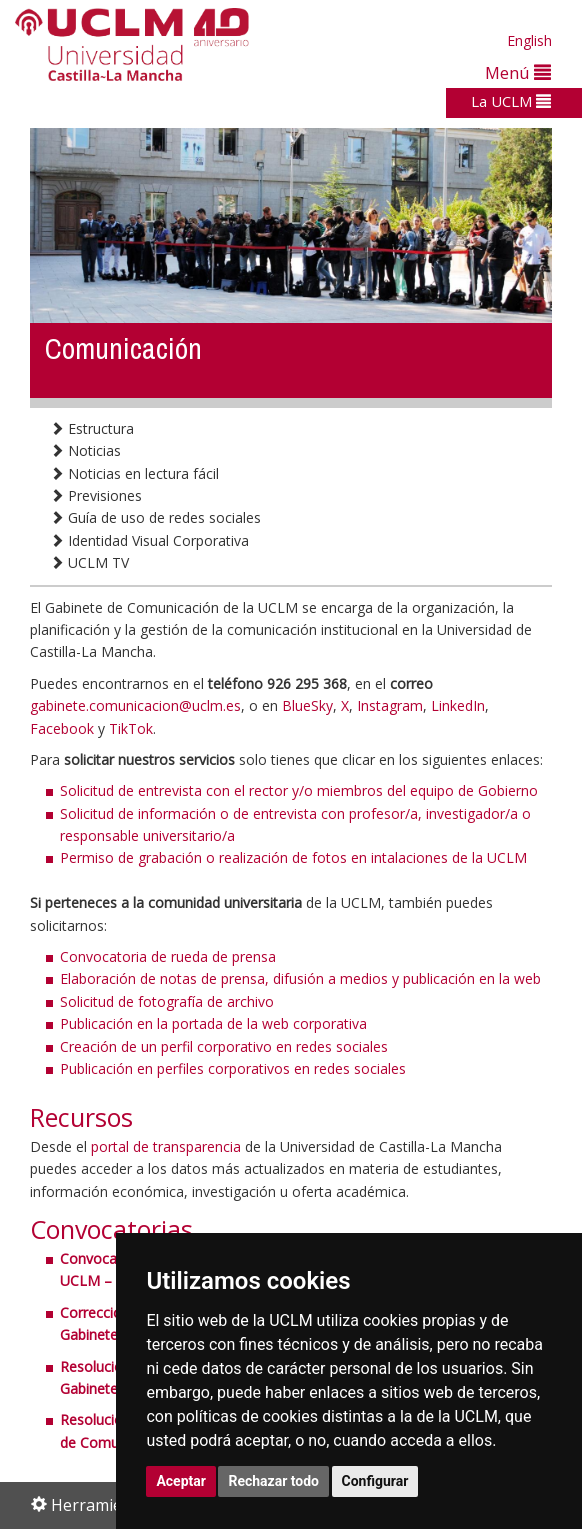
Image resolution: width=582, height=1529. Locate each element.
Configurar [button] (375, 1481)
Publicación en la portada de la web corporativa (213, 1023)
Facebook (62, 728)
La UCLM (511, 101)
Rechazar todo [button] (273, 1481)
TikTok (131, 728)
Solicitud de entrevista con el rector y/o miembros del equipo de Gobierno (299, 790)
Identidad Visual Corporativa (149, 540)
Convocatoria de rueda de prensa (168, 956)
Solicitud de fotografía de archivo (167, 1001)
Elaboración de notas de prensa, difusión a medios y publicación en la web (300, 978)
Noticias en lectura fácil (134, 473)
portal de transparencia (166, 1146)
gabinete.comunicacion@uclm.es (135, 705)
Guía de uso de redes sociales (155, 517)
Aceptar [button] (181, 1481)
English (529, 40)
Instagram (390, 705)
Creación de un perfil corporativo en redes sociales (224, 1046)
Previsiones (96, 495)
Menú (518, 72)
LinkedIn (458, 705)
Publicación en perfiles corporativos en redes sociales (233, 1068)
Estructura (92, 428)
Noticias (85, 450)
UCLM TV (89, 562)
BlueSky (307, 705)
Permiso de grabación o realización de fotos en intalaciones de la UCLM (293, 857)
